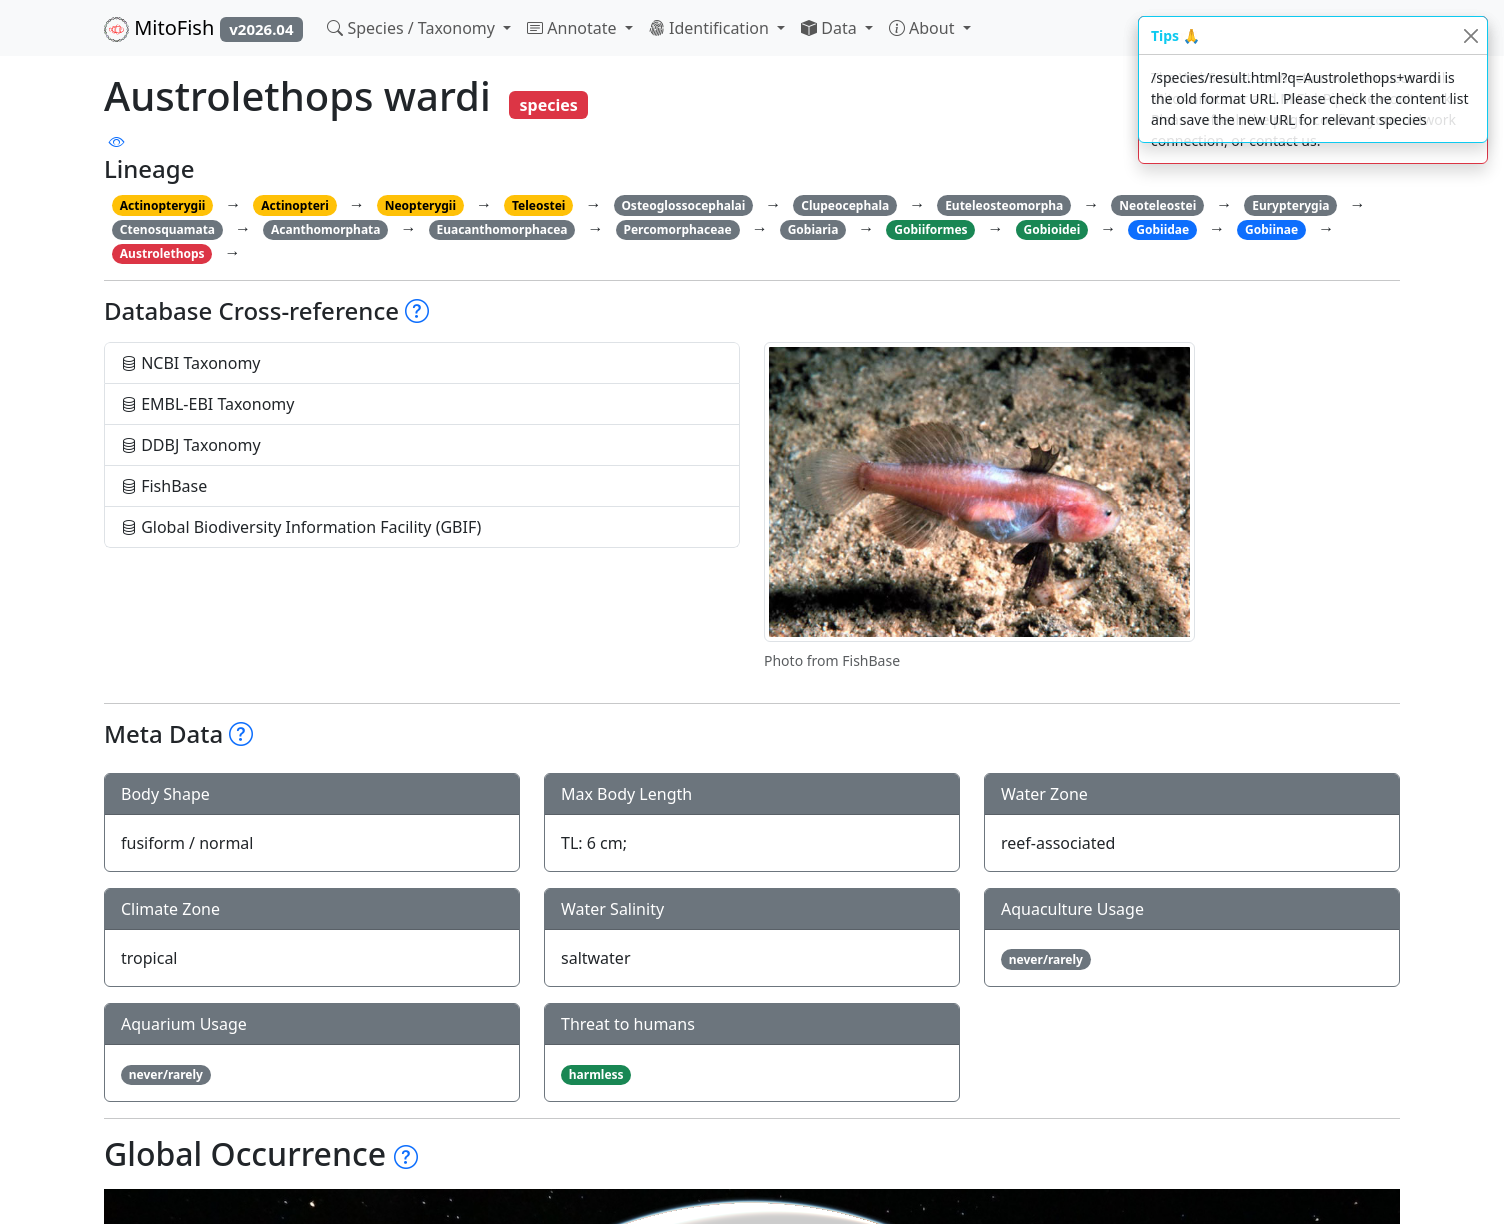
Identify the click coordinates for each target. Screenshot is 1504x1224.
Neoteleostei (1157, 205)
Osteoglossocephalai (683, 205)
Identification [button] (711, 28)
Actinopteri (295, 205)
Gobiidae (1162, 229)
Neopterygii (420, 205)
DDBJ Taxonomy (191, 445)
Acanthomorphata (326, 229)
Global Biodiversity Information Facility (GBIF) (301, 527)
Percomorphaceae (677, 229)
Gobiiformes (930, 229)
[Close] (1470, 35)
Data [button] (831, 28)
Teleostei (538, 205)
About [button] (924, 28)
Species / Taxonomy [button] (413, 28)
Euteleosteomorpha (1004, 205)
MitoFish (203, 28)
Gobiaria (813, 229)
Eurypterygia (1290, 205)
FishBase (164, 486)
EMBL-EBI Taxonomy (208, 404)
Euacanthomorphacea (501, 229)
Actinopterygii (163, 205)
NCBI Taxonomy (191, 363)
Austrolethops (162, 253)
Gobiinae (1271, 229)
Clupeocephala (845, 205)
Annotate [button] (574, 28)
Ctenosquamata (167, 229)
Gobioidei (1052, 229)
